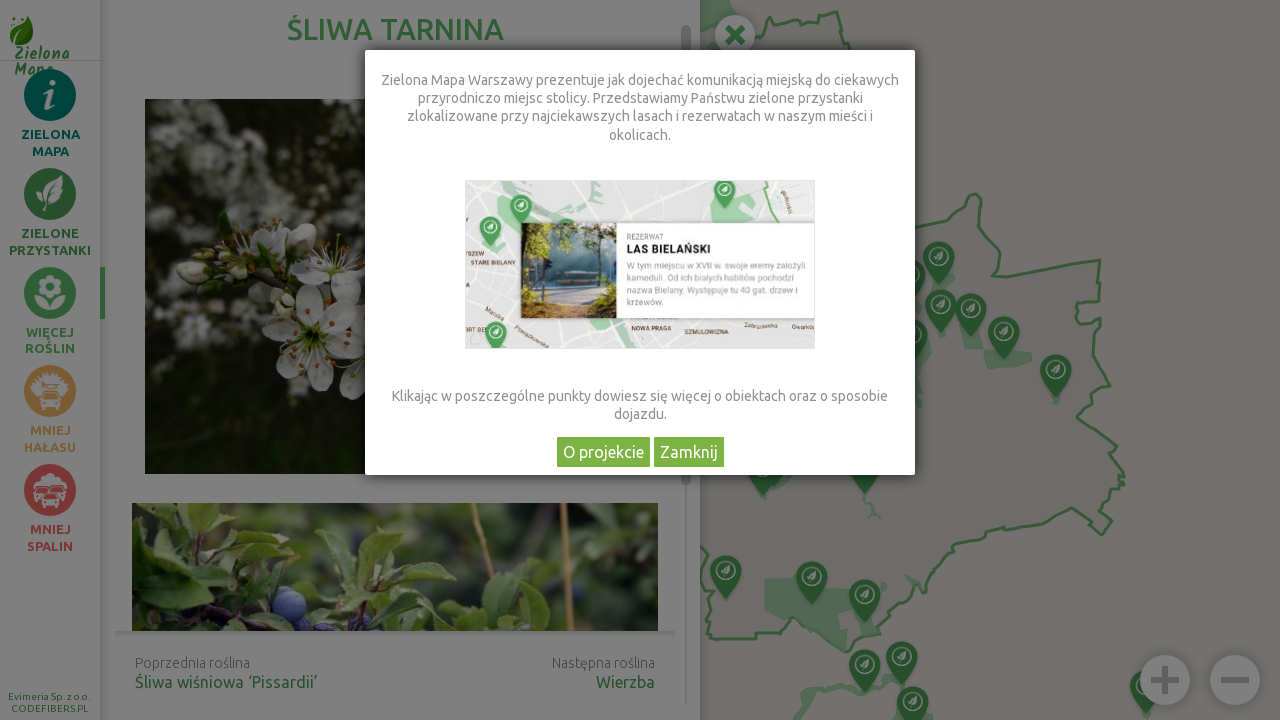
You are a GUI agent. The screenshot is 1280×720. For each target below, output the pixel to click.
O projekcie (603, 452)
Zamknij (689, 452)
